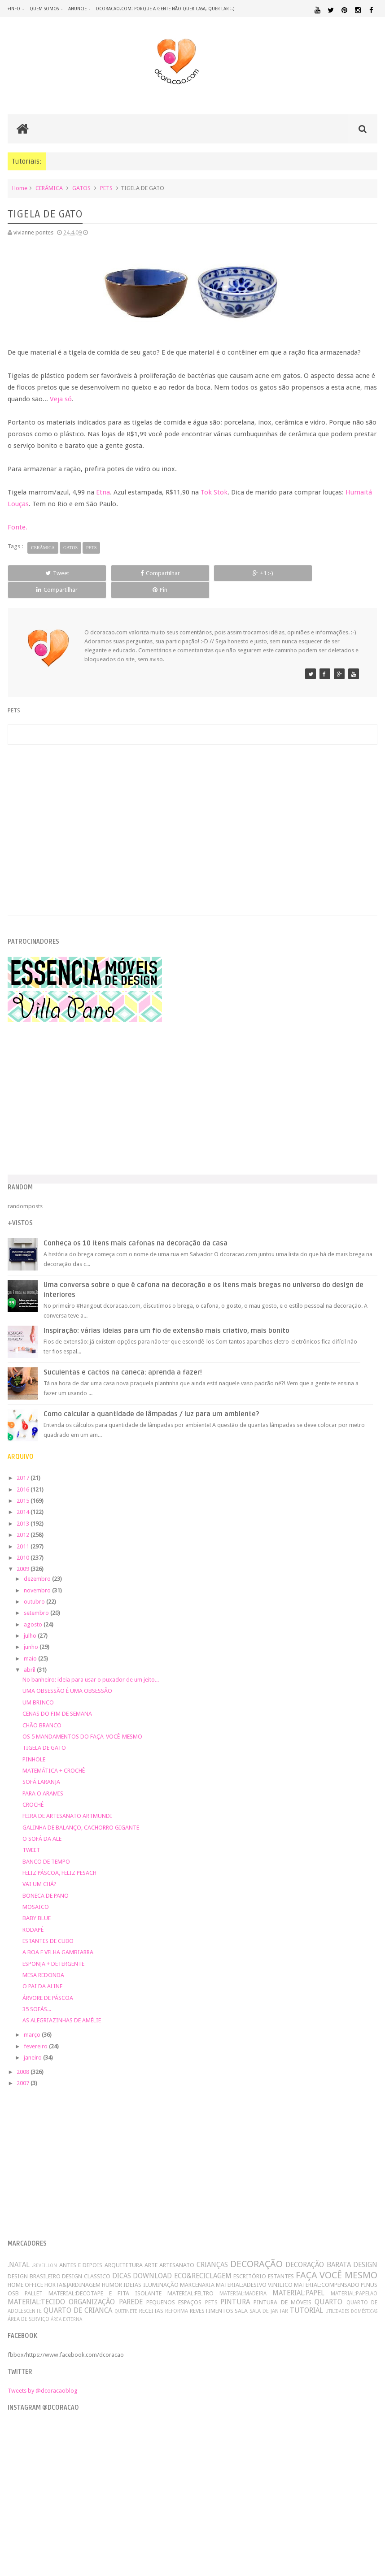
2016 (24, 1474)
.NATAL (19, 2249)
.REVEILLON (44, 2250)
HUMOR (112, 2269)
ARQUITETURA (124, 2249)
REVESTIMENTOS (211, 2295)
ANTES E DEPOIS (81, 2249)
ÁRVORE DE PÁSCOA (47, 1982)
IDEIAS (132, 2269)
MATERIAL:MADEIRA (243, 2279)
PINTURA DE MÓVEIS (282, 2287)
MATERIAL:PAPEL (298, 2278)
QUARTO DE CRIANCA (78, 2295)
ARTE (151, 2249)
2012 (24, 1519)
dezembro (38, 1563)
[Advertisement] (192, 804)
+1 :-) (192, 575)
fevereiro (36, 2031)
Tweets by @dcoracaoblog (43, 2375)
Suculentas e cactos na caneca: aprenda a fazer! (123, 1357)
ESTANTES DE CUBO (48, 1925)
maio (31, 1643)
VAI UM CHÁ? (39, 1869)
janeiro (33, 2042)
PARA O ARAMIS (42, 1778)
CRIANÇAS (212, 2249)
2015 (24, 1485)
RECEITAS (151, 2295)
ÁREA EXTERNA (66, 2304)
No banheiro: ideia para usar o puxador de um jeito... (90, 1664)
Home (19, 189)
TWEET (31, 1834)
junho (31, 1632)
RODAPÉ (33, 1914)
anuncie (77, 8)
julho (31, 1620)
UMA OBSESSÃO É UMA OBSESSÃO (67, 1676)
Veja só (61, 401)
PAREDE (131, 2286)
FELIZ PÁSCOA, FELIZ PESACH (59, 1857)
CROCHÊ (33, 1789)
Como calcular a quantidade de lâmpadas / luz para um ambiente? (151, 1399)
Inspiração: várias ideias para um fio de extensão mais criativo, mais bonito (166, 1315)
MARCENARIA (197, 2269)
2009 (24, 1553)
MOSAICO (35, 1891)
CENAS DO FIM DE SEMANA (57, 1698)
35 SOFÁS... (36, 1994)
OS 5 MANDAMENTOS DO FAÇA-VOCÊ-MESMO (82, 1721)
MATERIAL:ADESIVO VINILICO (254, 2269)
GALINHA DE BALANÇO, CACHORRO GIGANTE (80, 1812)
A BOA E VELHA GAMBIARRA (57, 1937)
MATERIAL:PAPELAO (354, 2279)
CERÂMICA (49, 189)
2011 (24, 1531)
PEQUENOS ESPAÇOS (173, 2287)
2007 (24, 2067)
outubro (35, 1586)
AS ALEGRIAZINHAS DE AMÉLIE (61, 2005)
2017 (24, 1463)
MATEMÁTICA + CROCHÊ (53, 1755)
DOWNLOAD (152, 2260)
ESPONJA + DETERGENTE (53, 1948)
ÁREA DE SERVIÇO (28, 2304)
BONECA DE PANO (45, 1880)
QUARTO (328, 2286)
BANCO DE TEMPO (46, 1846)
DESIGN (365, 2249)
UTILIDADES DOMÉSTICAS (351, 2295)
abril (30, 1654)
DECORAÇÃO (256, 2248)
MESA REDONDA (43, 1959)
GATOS (81, 189)
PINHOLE (33, 1744)
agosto (34, 1609)
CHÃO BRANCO (41, 1710)
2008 (24, 2056)
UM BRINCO (38, 1687)
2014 (24, 1497)
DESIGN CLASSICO (86, 2261)
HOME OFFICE (25, 2269)
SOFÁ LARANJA (41, 1766)
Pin (341, 575)
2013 (24, 1508)
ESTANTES (281, 2261)
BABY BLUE (36, 1903)
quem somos (44, 8)
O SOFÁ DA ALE (41, 1823)
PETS (106, 189)
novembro (38, 1575)
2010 (24, 1542)
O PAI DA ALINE (42, 1971)
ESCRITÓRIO (249, 2261)
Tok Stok (214, 494)
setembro (37, 1598)
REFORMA (176, 2296)
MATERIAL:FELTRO (190, 2278)
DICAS (121, 2260)
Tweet (43, 575)
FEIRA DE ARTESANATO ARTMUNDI (67, 1800)
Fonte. (17, 529)
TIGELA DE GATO (44, 1732)
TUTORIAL (306, 2295)
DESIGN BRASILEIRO (34, 2261)
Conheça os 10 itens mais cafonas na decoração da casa (136, 1228)
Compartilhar (117, 575)
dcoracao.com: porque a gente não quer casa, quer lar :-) (165, 8)
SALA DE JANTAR (268, 2296)
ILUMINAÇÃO (161, 2269)
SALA (241, 2295)
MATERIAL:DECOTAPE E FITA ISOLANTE (105, 2278)
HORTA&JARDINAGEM (72, 2269)
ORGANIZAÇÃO (92, 2286)
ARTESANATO (176, 2249)
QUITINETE (125, 2295)
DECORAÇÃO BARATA (317, 2249)
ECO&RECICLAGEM (203, 2260)
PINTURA (235, 2286)
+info (14, 8)
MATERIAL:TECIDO (36, 2286)
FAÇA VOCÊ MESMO (336, 2260)
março (33, 2019)
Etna (103, 494)
